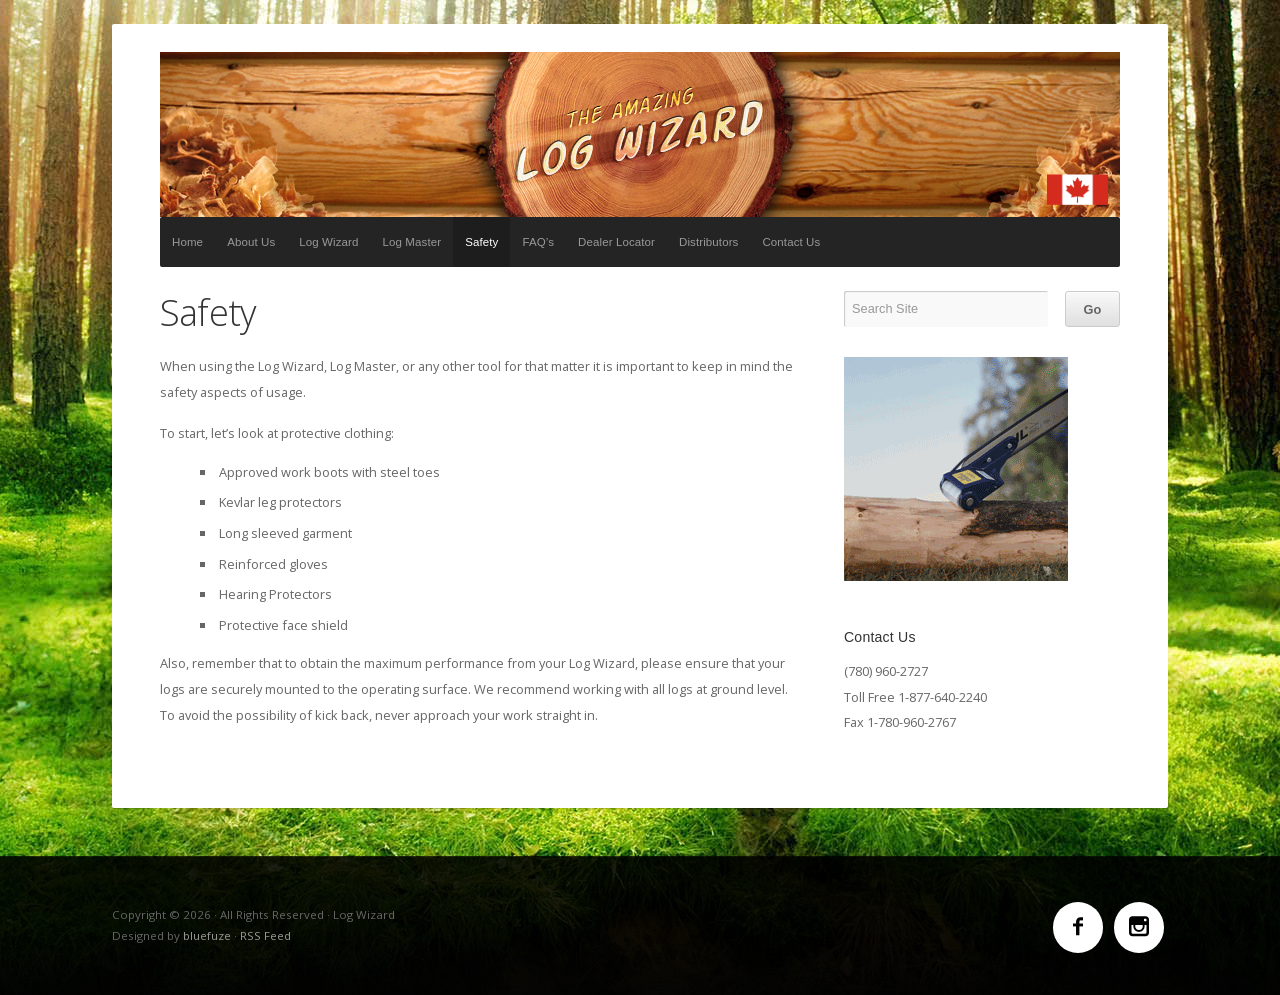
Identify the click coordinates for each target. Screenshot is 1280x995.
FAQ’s (538, 242)
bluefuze (207, 935)
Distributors (708, 242)
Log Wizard (640, 134)
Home (187, 242)
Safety (481, 242)
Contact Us (791, 242)
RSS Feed (265, 935)
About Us (251, 242)
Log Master (412, 242)
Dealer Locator (616, 242)
